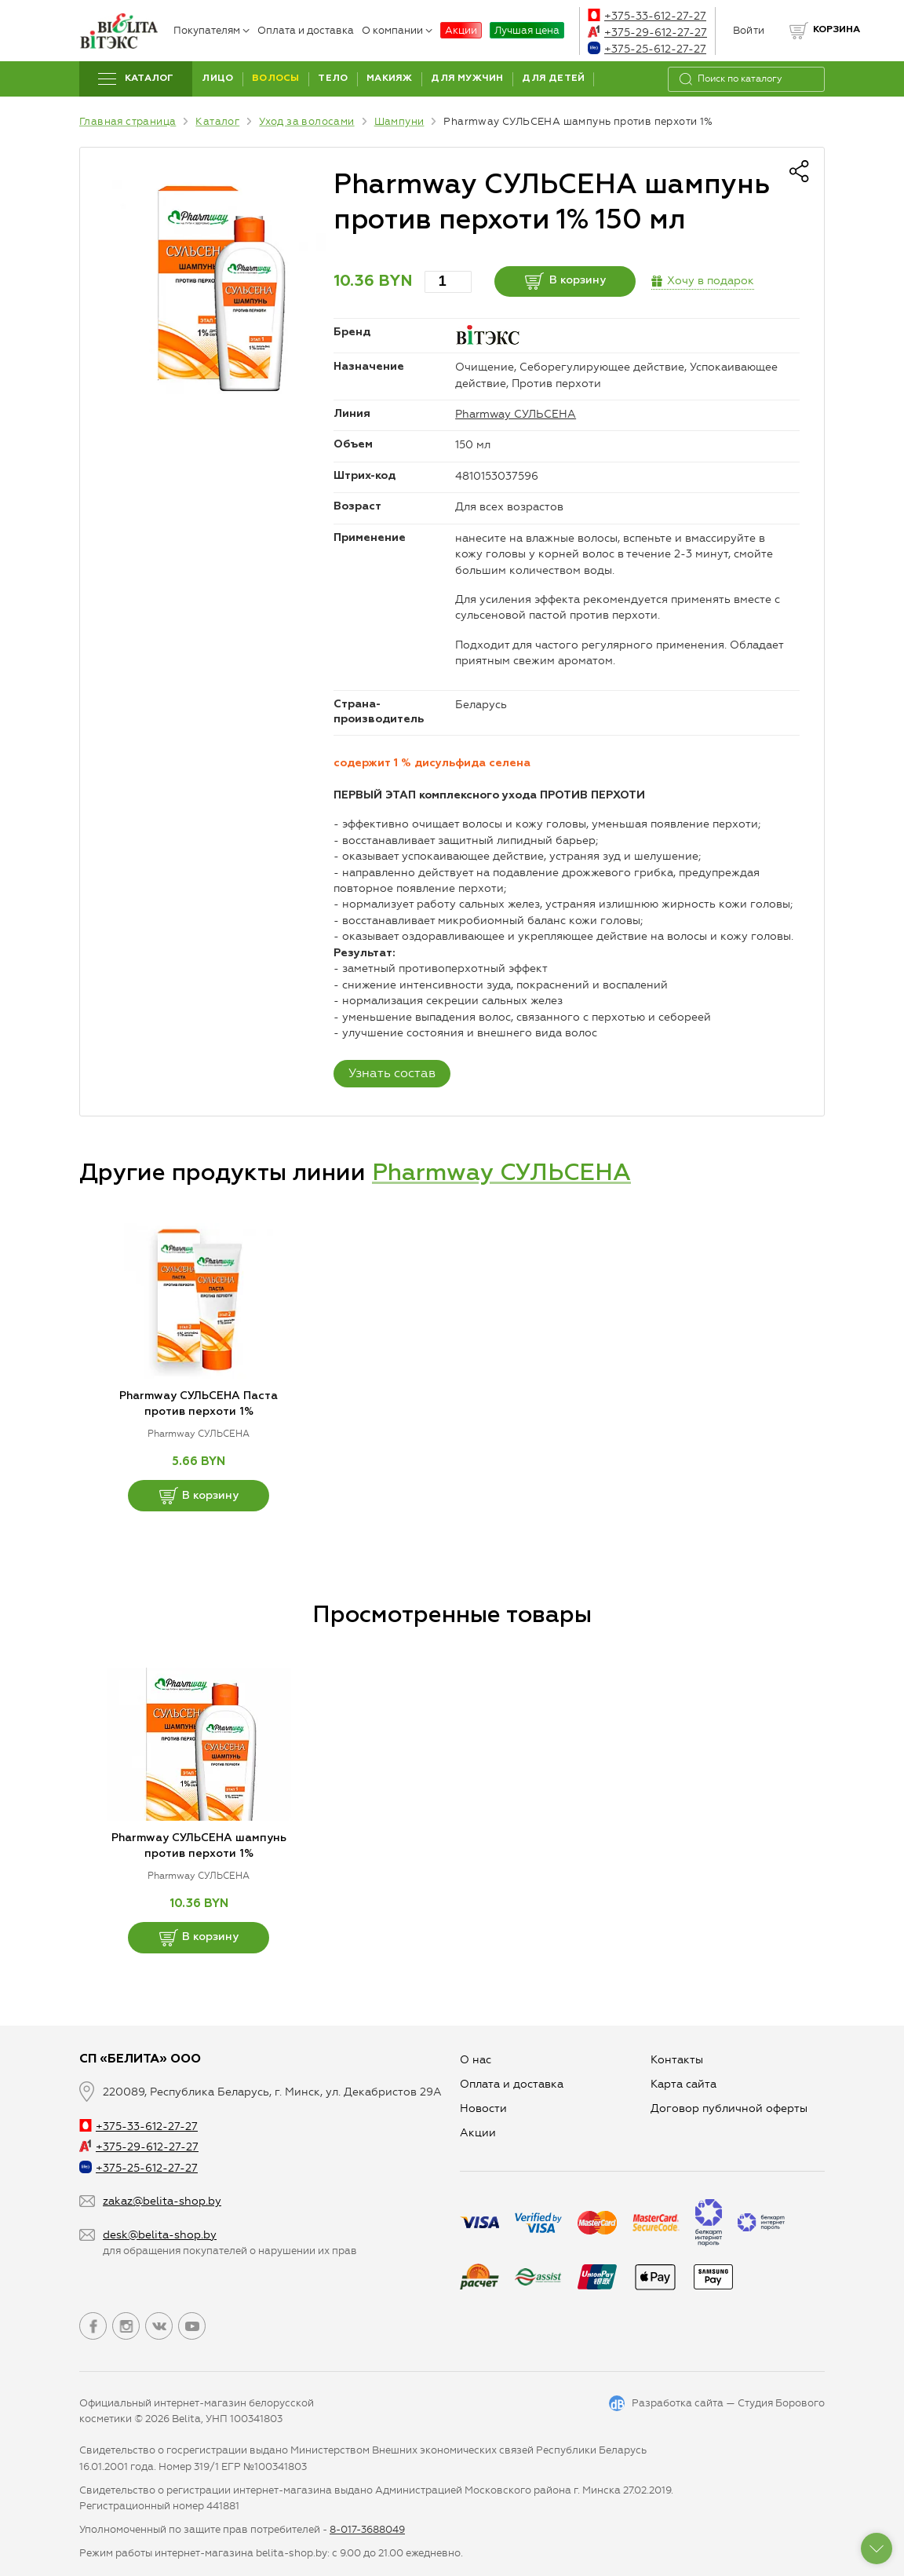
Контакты (677, 2059)
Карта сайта (683, 2084)
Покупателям (211, 30)
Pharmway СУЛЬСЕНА (515, 414)
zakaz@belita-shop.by (162, 2201)
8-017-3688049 (367, 2529)
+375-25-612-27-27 (647, 49)
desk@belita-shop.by (160, 2235)
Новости (483, 2108)
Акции (461, 30)
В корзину (565, 281)
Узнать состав (392, 1072)
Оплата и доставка (305, 30)
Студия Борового (781, 2403)
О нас (475, 2059)
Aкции (478, 2132)
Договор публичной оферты (729, 2108)
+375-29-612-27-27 (647, 32)
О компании (397, 30)
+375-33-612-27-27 (647, 16)
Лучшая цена (527, 30)
